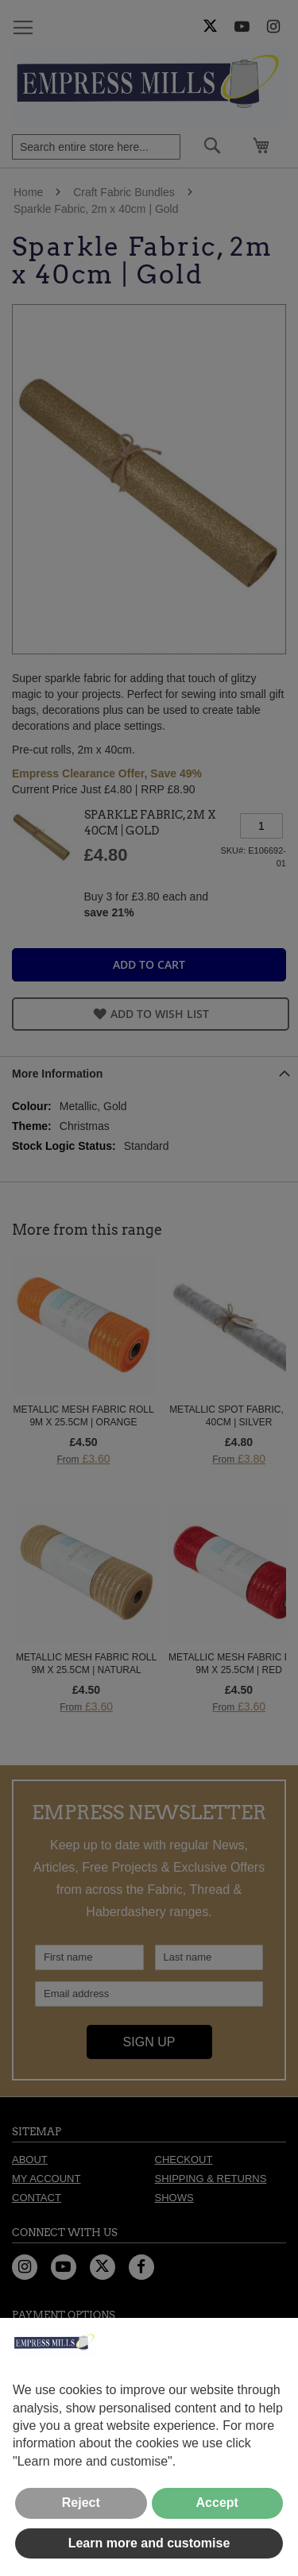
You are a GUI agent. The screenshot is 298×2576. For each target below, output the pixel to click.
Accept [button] (217, 2502)
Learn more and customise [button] (149, 2543)
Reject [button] (81, 2502)
